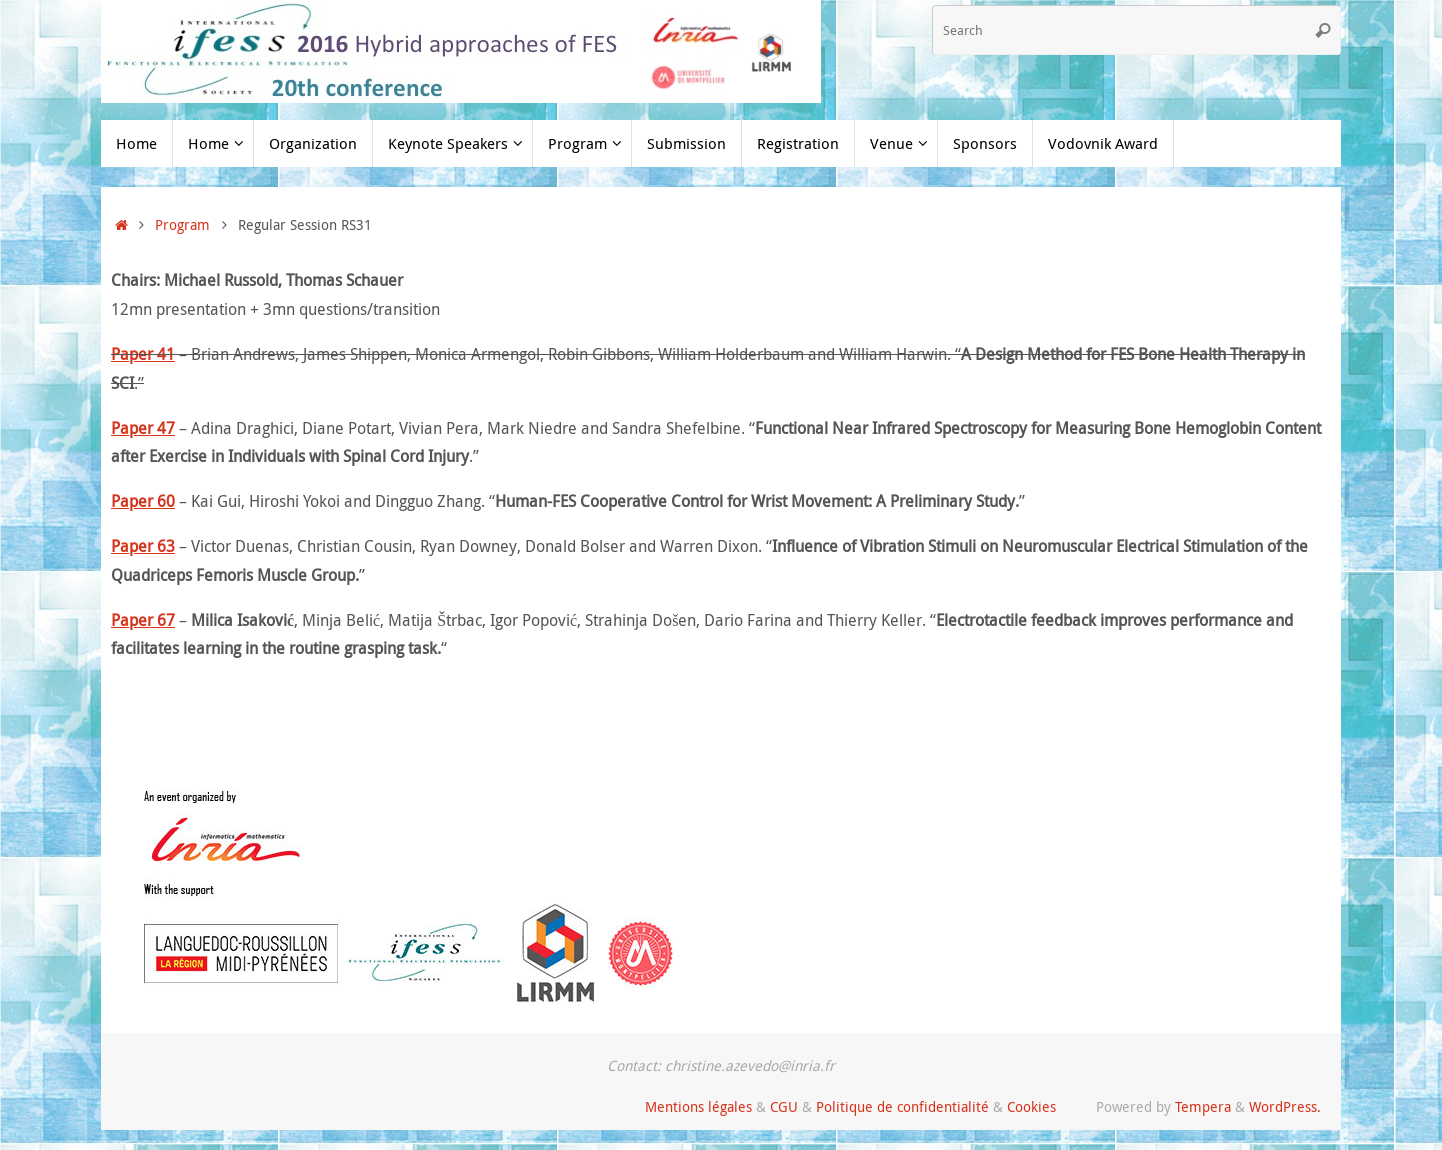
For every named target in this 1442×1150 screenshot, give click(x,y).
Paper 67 (143, 620)
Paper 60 (143, 501)
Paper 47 (143, 428)
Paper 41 (143, 354)
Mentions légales (698, 1106)
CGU (784, 1106)
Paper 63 (143, 546)
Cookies (1031, 1106)
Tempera (1203, 1106)
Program (182, 224)
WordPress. (1285, 1106)
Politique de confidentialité (902, 1106)
